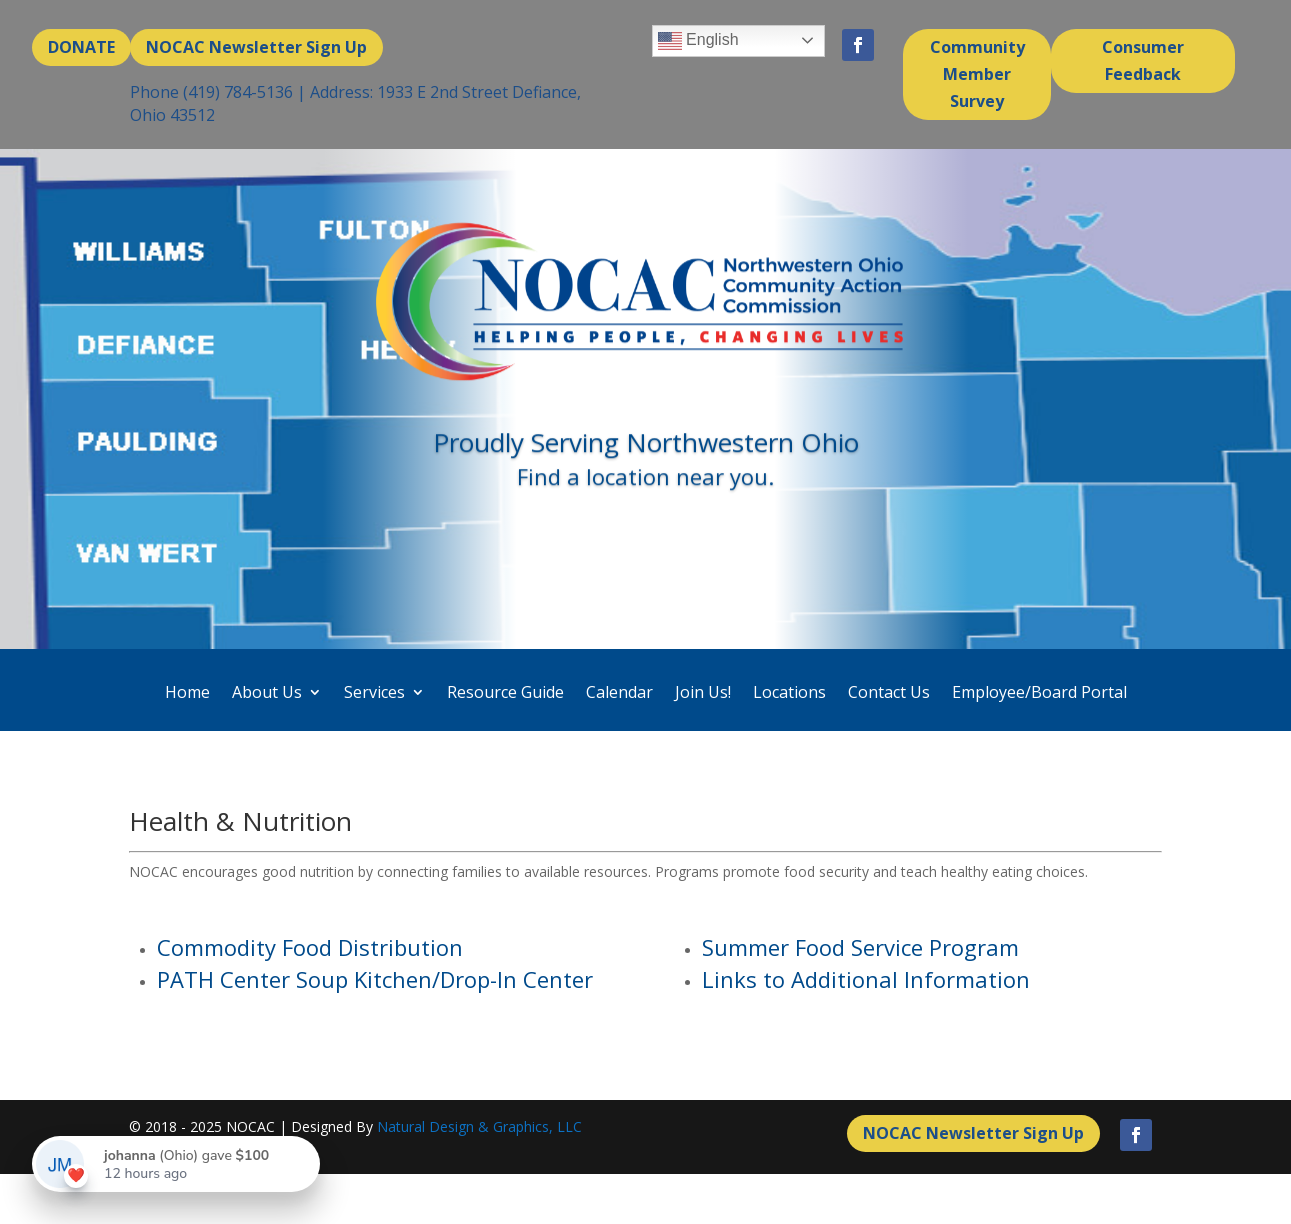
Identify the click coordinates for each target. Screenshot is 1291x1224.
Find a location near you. (645, 482)
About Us (267, 692)
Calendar (619, 692)
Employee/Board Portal (1039, 692)
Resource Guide (505, 692)
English (698, 41)
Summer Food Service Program (860, 947)
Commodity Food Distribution (310, 947)
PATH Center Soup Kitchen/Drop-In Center (375, 979)
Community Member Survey (977, 74)
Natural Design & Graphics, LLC (479, 1126)
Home (187, 692)
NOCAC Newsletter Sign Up (256, 47)
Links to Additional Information (866, 979)
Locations (789, 692)
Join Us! (703, 692)
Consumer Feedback (1143, 60)
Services (374, 692)
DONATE (81, 47)
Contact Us (889, 692)
